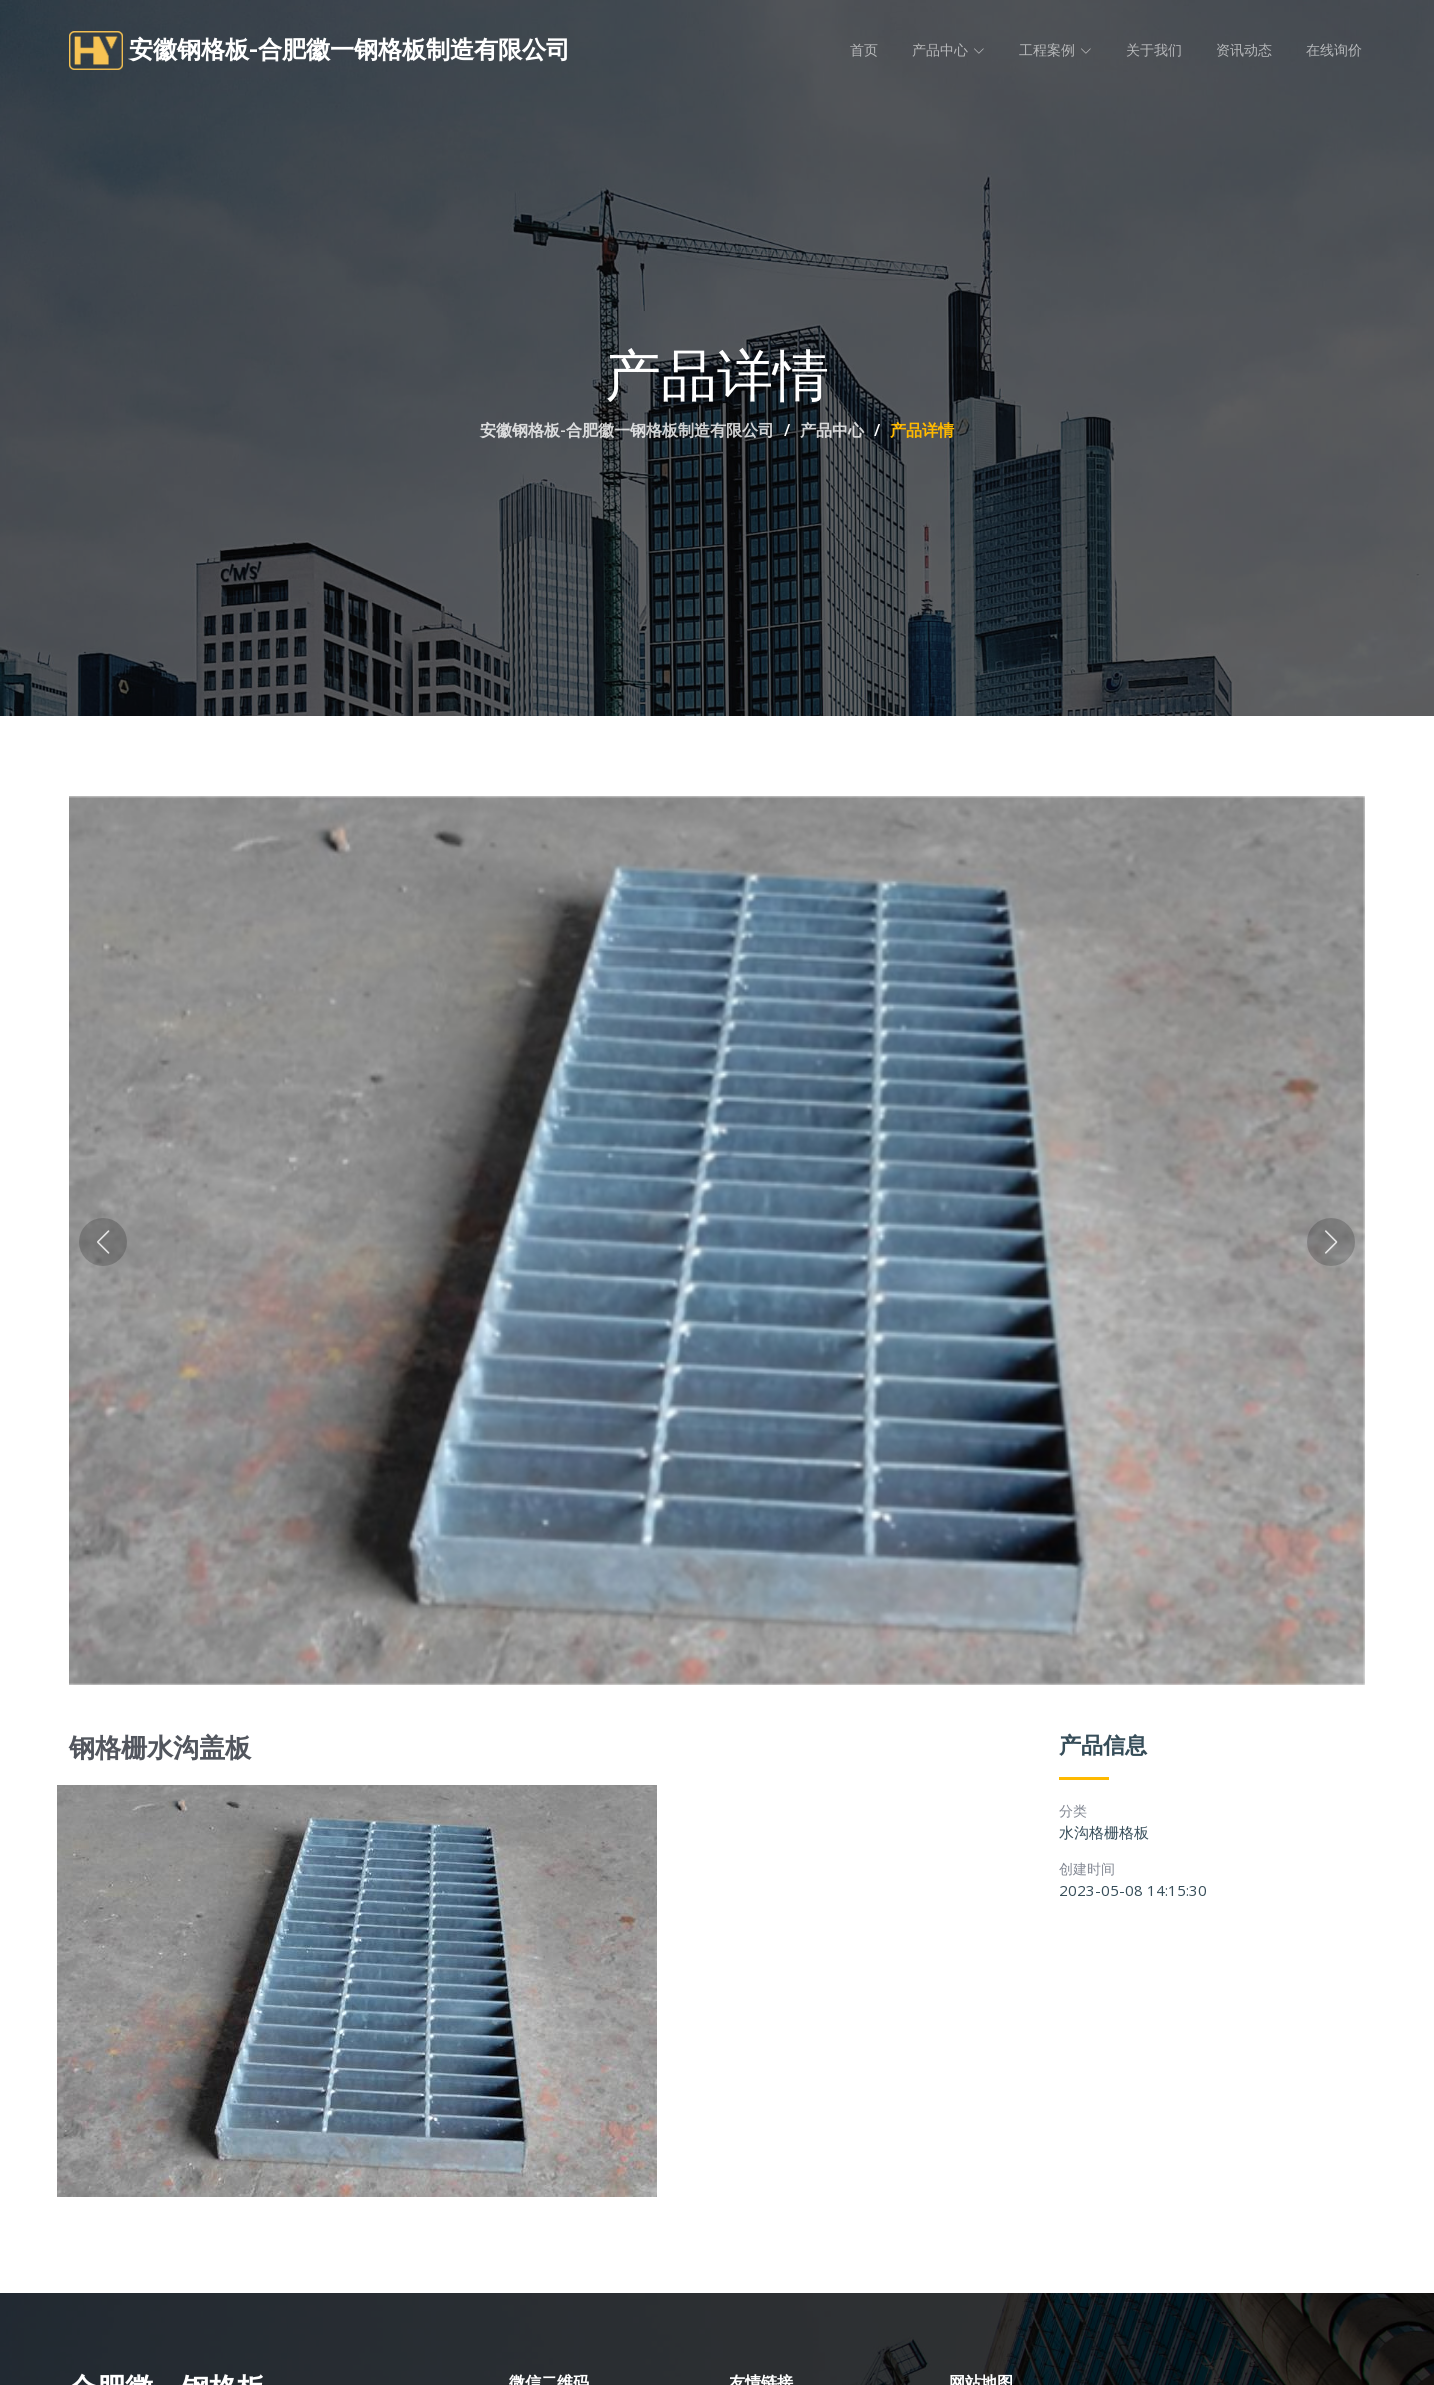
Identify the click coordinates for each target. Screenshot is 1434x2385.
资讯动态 (1244, 50)
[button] (103, 1244)
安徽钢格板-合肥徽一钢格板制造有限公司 (627, 430)
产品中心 (832, 430)
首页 (864, 50)
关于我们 (1154, 50)
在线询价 (1334, 50)
